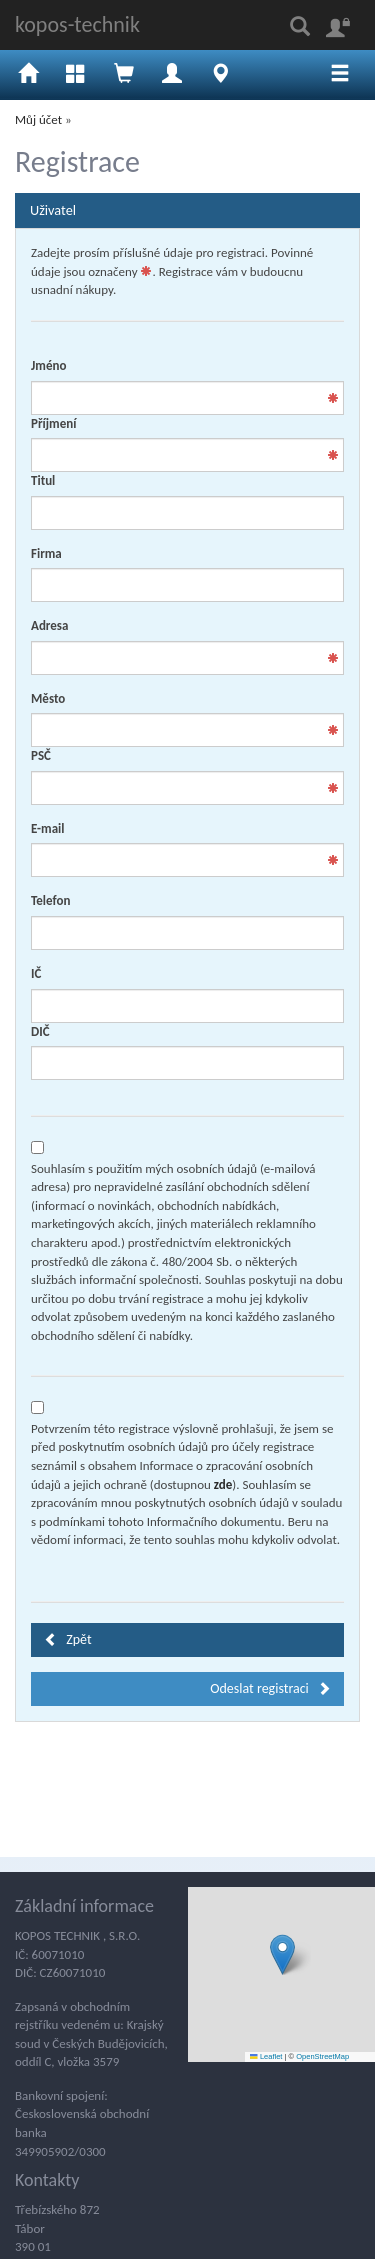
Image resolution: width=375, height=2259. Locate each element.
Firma (46, 553)
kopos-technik (77, 24)
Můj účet (38, 119)
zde (223, 1484)
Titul (43, 480)
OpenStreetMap (322, 2056)
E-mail (47, 828)
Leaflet (266, 2056)
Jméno (48, 365)
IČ (36, 973)
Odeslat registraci (270, 1688)
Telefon (50, 900)
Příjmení (53, 423)
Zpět (68, 1639)
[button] (282, 1954)
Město (48, 698)
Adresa (49, 625)
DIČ (40, 1031)
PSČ (41, 755)
